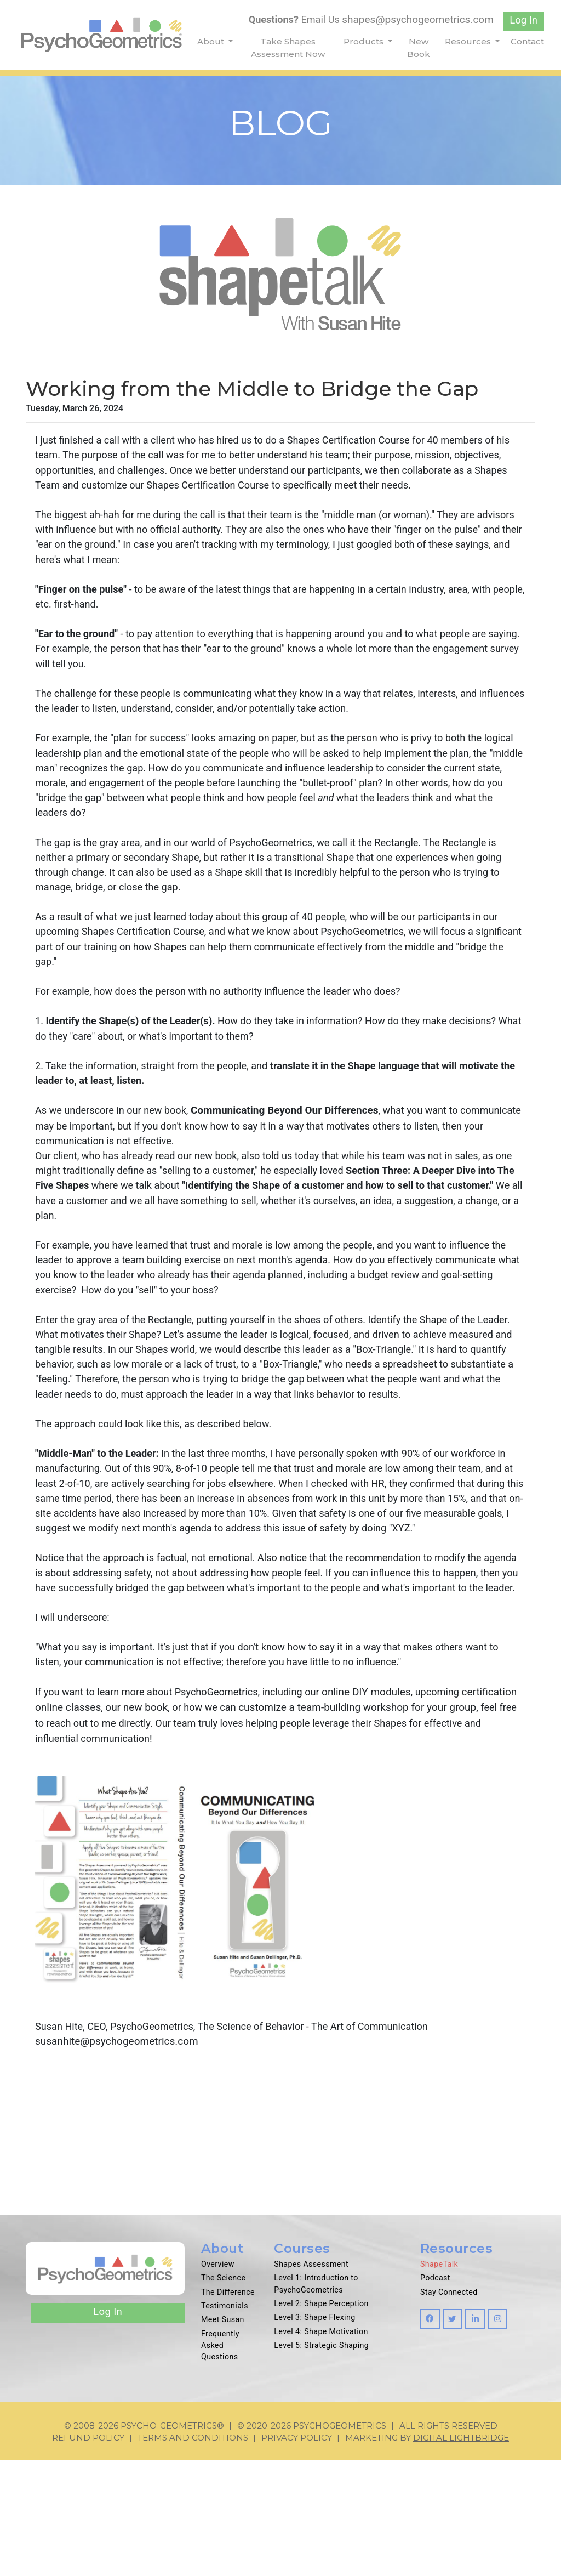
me (183, 1833)
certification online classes (97, 1817)
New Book (418, 47)
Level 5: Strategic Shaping (321, 2462)
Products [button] (365, 41)
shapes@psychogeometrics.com (415, 19)
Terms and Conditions (193, 2554)
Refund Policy (88, 2554)
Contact (527, 41)
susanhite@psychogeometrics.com (116, 2156)
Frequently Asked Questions (220, 2462)
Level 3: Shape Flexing (315, 2434)
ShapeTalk (439, 2382)
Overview (217, 2382)
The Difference (228, 2409)
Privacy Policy (296, 2554)
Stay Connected (449, 2409)
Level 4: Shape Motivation (321, 2448)
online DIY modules (380, 1802)
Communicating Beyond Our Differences (292, 1145)
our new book (194, 1817)
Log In (523, 20)
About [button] (211, 41)
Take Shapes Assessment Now (288, 47)
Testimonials (224, 2423)
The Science (223, 2395)
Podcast (435, 2395)
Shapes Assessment (311, 2382)
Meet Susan (222, 2436)
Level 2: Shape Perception (321, 2420)
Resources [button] (469, 41)
